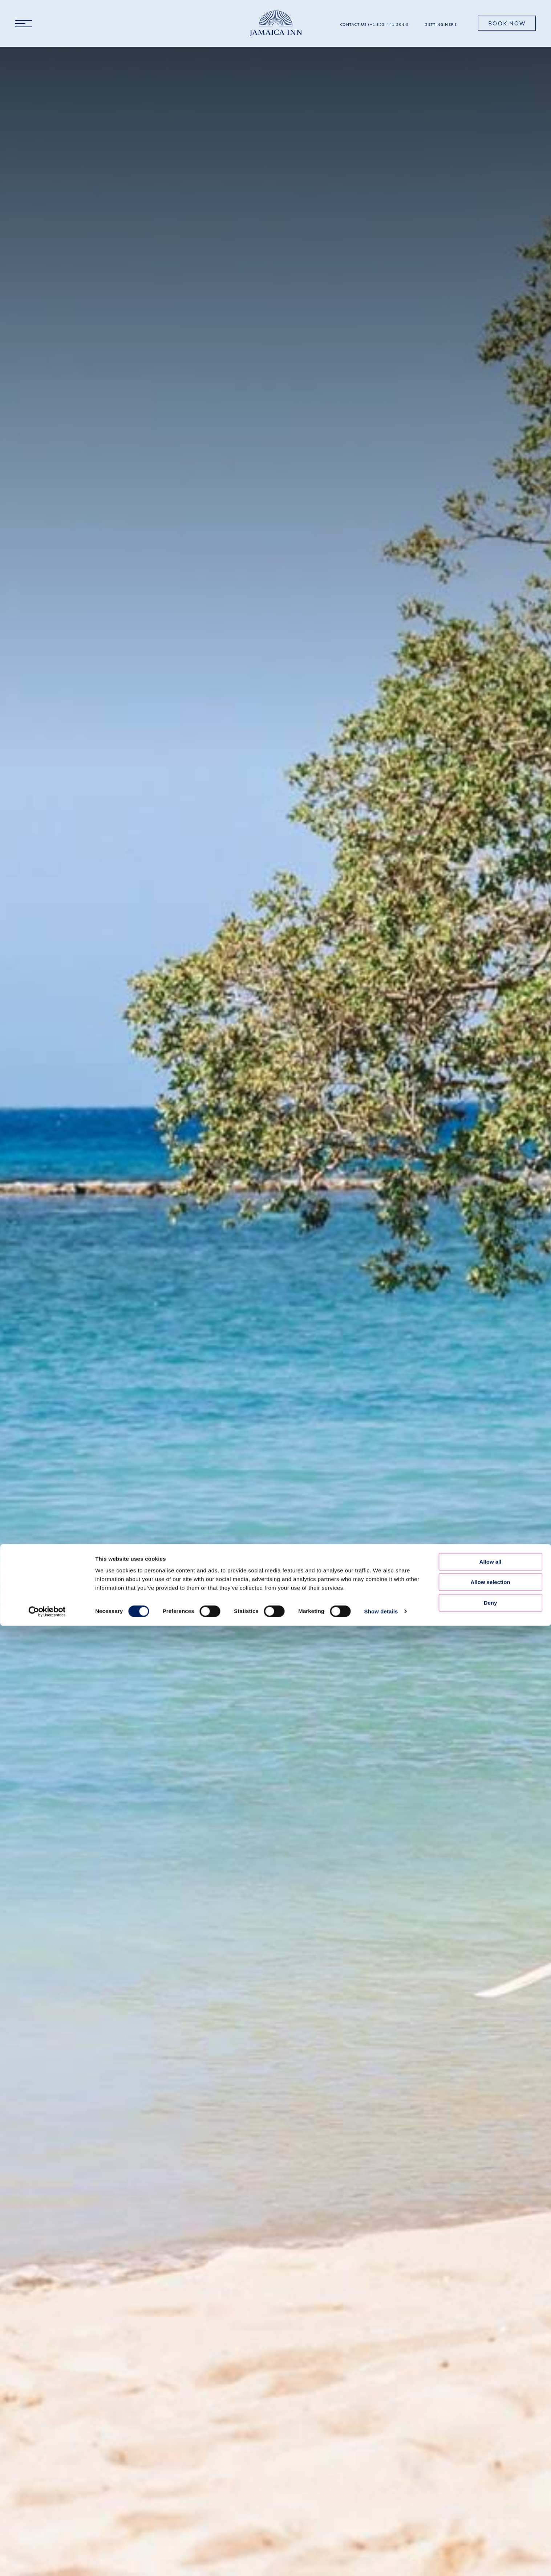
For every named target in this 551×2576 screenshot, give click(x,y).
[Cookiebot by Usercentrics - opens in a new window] (47, 1531)
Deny (490, 1523)
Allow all (490, 1482)
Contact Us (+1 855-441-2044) (374, 24)
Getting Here (441, 24)
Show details (381, 1531)
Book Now (507, 23)
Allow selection (490, 1502)
